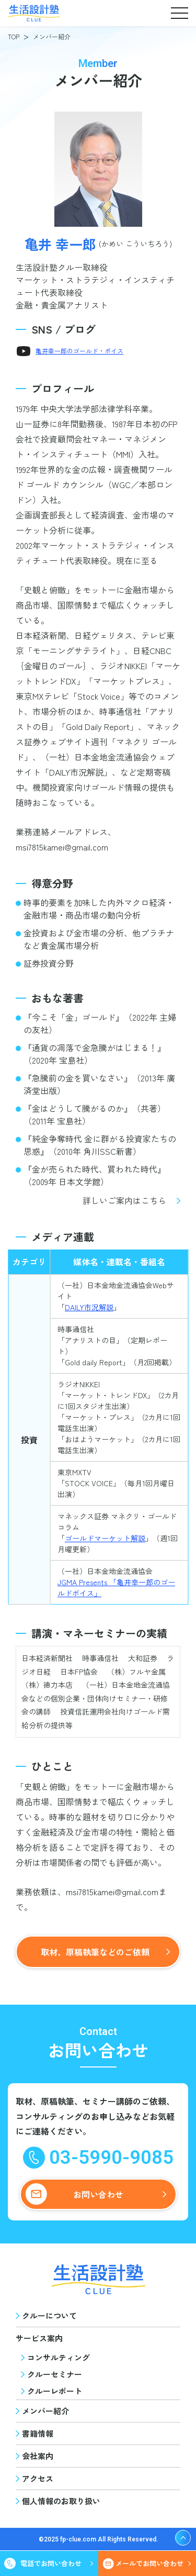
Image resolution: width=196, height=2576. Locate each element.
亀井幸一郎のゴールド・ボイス (79, 350)
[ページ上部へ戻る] (183, 2538)
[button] (179, 13)
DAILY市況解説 (89, 1307)
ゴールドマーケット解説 (105, 1538)
